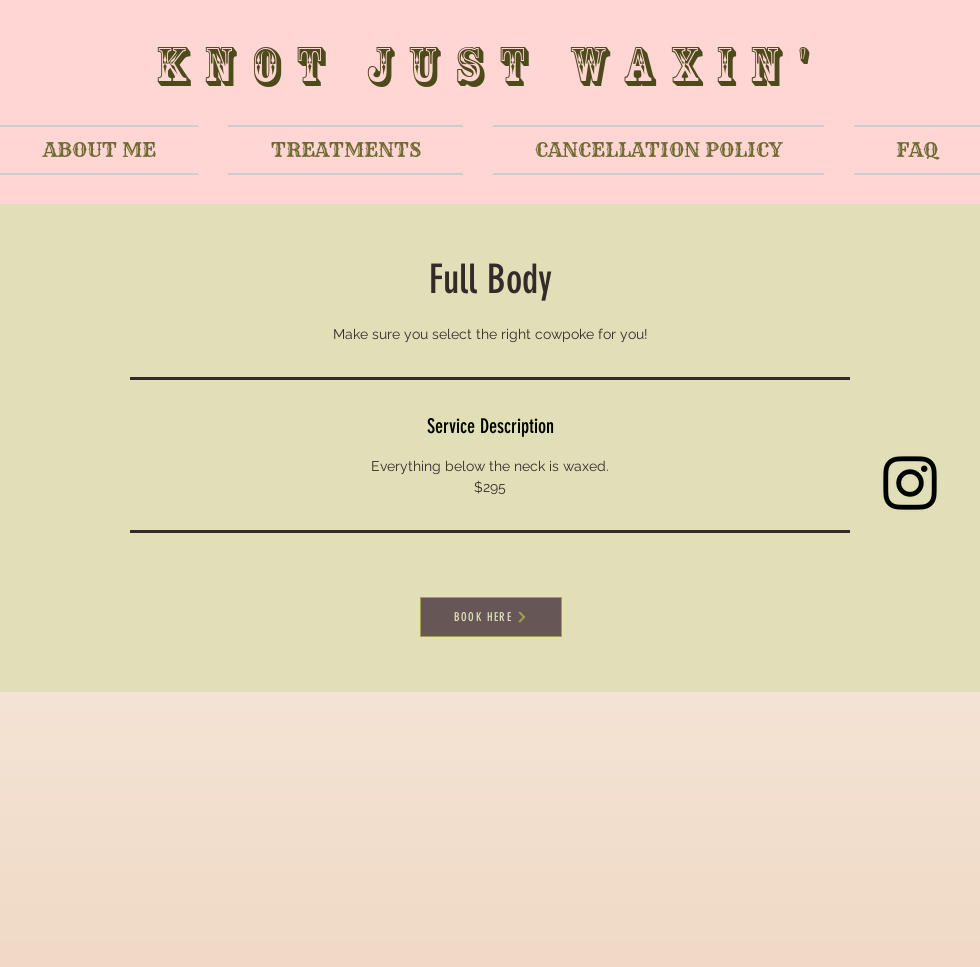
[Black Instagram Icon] (910, 483)
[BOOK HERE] (491, 617)
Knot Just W (390, 66)
